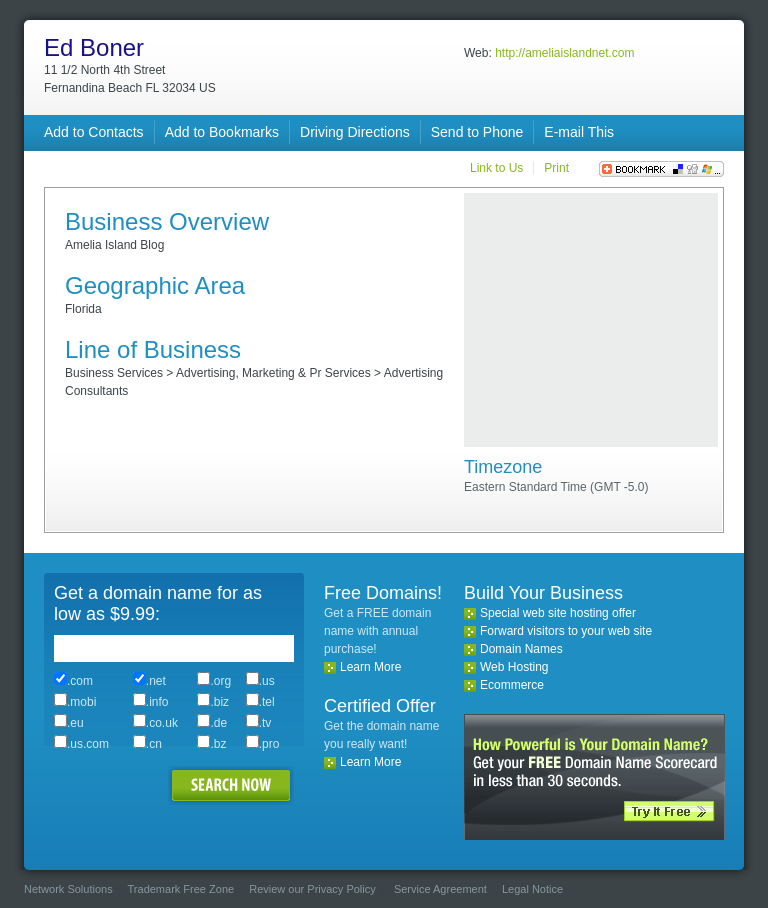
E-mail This (579, 132)
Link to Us (496, 168)
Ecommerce (512, 685)
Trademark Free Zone (181, 889)
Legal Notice (532, 889)
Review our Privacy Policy (312, 889)
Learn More (370, 667)
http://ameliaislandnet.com (564, 53)
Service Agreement (440, 889)
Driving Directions (355, 132)
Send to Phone (477, 132)
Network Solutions (68, 889)
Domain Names (521, 649)
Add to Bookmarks (222, 132)
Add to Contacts (94, 132)
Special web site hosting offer (558, 613)
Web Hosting (514, 667)
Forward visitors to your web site (566, 631)
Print (556, 168)
